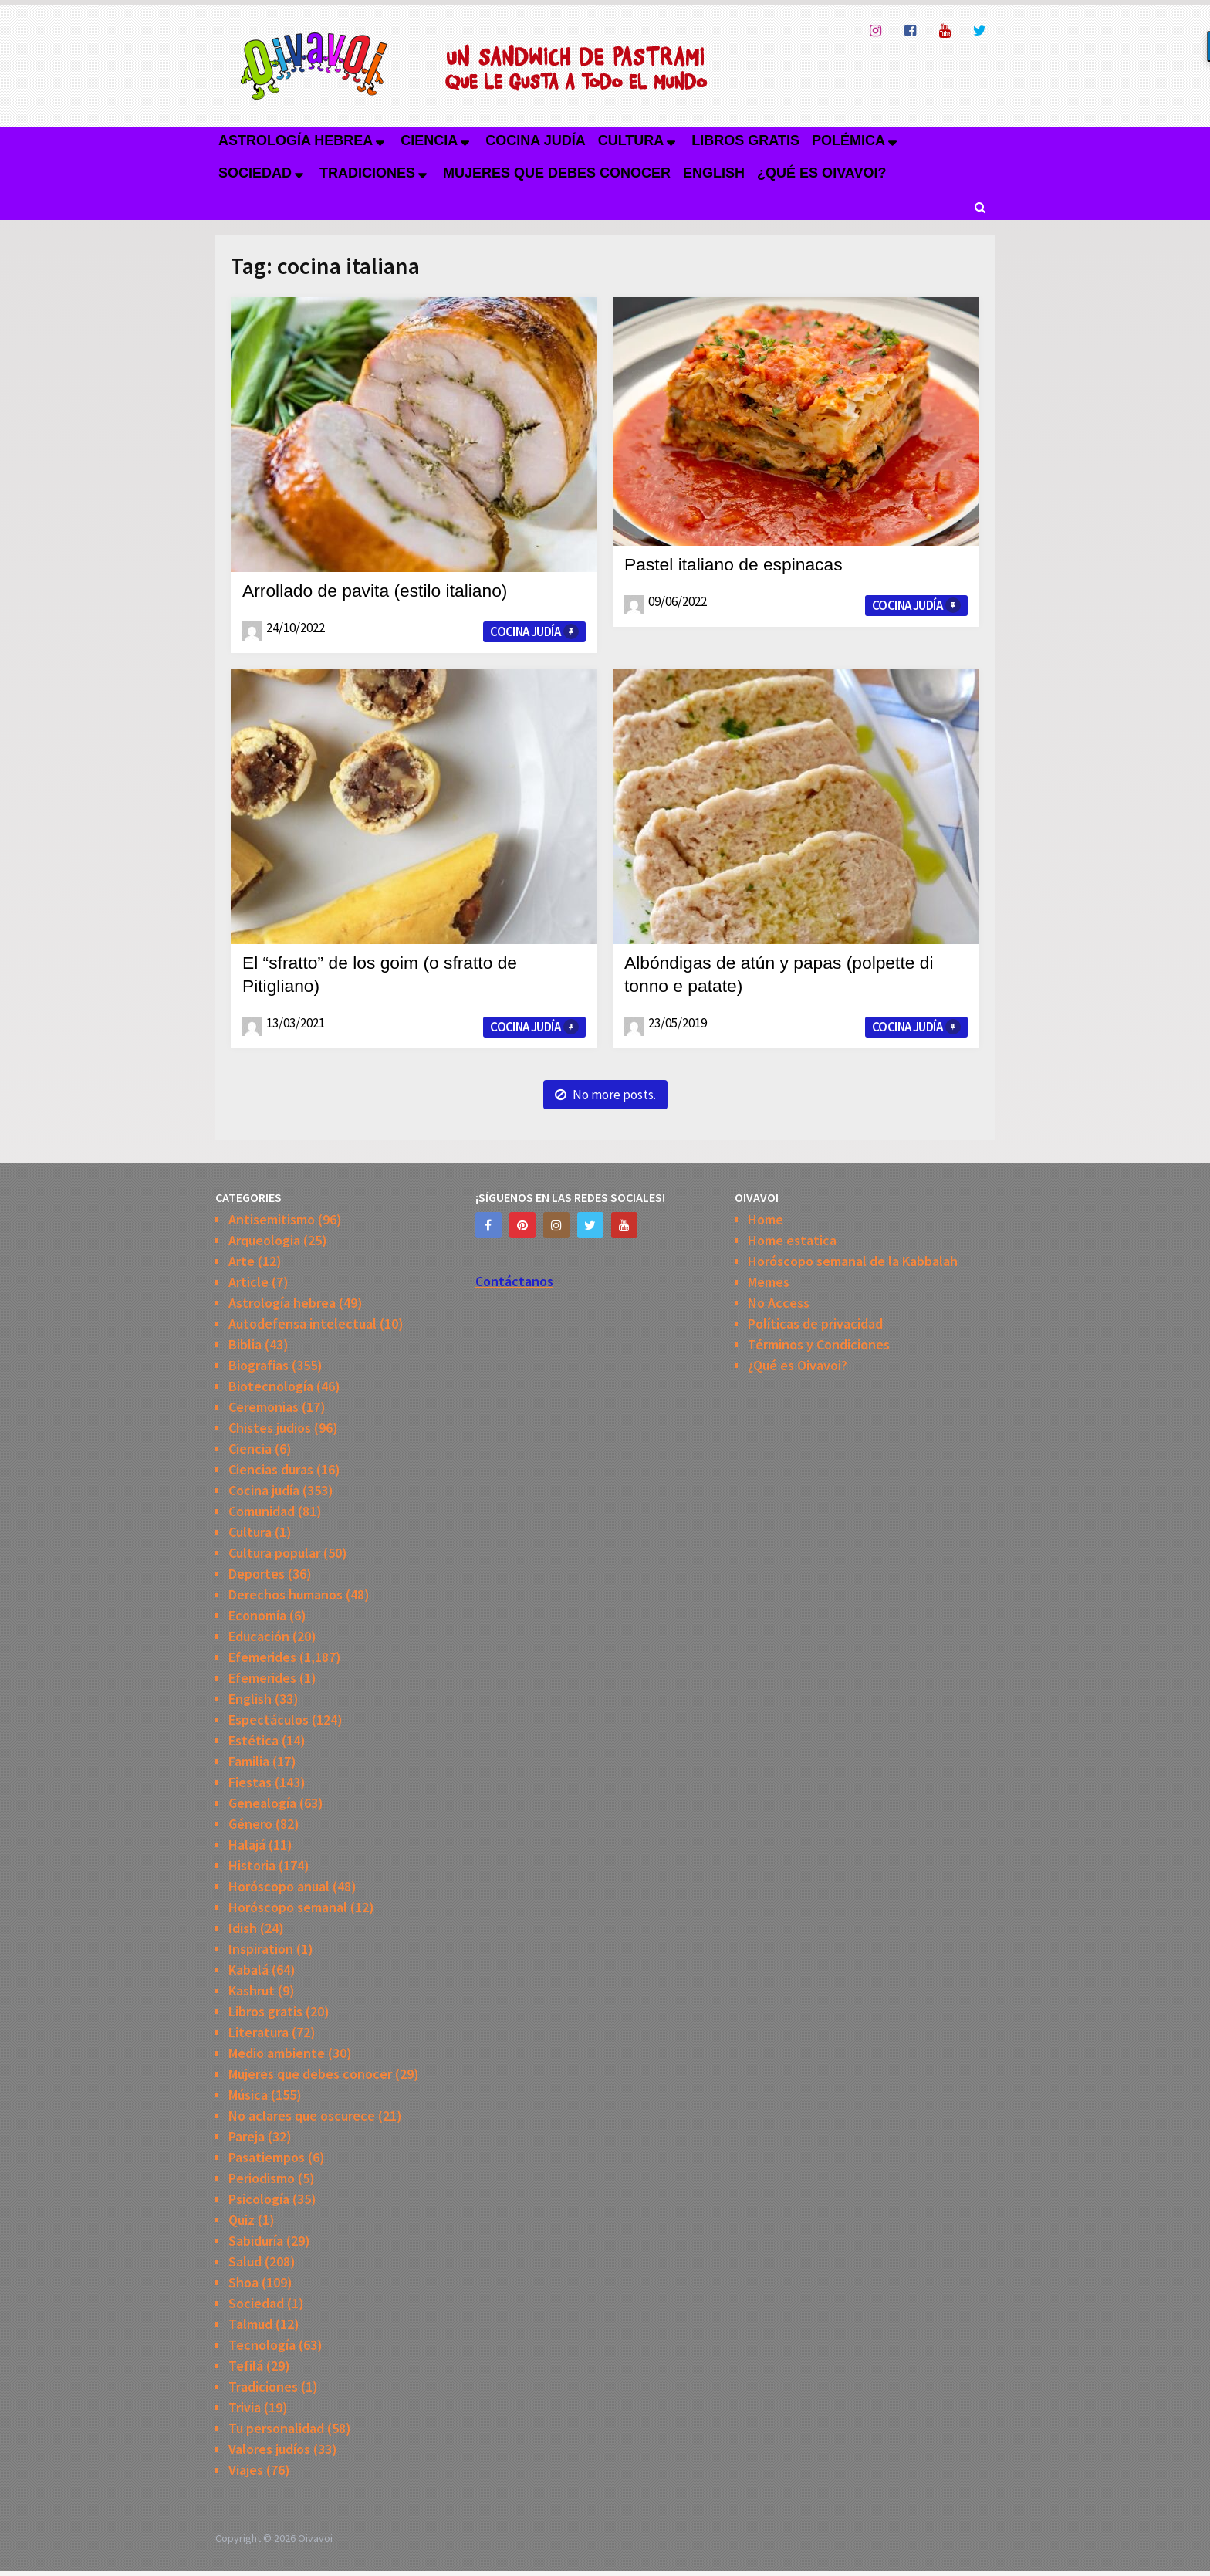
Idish (242, 1928)
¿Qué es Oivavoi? (821, 173)
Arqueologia (264, 1240)
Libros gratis (745, 140)
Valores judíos (269, 2449)
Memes (768, 1282)
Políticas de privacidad (815, 1323)
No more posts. (605, 1094)
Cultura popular (274, 1553)
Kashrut (251, 1990)
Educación (258, 1636)
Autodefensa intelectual (302, 1323)
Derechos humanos (285, 1594)
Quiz (241, 2220)
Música (248, 2095)
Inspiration (260, 1949)
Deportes (256, 1573)
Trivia (244, 2407)
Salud (245, 2261)
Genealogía (262, 1803)
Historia (251, 1865)
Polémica (848, 140)
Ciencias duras (270, 1469)
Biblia (245, 1344)
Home (765, 1219)
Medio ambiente (276, 2053)
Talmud (250, 2324)
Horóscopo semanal (287, 1907)
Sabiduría (255, 2240)
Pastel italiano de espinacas (739, 563)
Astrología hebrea (295, 140)
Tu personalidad (276, 2428)
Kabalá (248, 1970)
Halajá (246, 1844)
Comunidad (261, 1511)
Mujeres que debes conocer (557, 173)
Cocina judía (535, 140)
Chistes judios (269, 1428)
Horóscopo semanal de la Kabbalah (853, 1261)
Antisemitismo (271, 1219)
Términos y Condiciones (819, 1344)
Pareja (246, 2136)
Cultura (631, 140)
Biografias (258, 1365)
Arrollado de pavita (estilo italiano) (382, 590)
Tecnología (262, 2345)
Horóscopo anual (279, 1886)
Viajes (245, 2470)
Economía (257, 1615)
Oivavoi (315, 2538)
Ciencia (429, 140)
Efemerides (262, 1657)
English (714, 173)
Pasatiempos (266, 2157)
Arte (241, 1261)
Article (248, 1282)
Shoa (243, 2282)
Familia (248, 1761)
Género (250, 1824)
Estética (253, 1740)
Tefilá (245, 2366)
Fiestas (250, 1782)
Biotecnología (270, 1386)
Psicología (258, 2199)
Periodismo (261, 2178)
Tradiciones (367, 173)
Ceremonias (263, 1407)
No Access (778, 1303)
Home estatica (792, 1240)
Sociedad (255, 173)
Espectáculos (268, 1719)
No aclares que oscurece (301, 2115)
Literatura (258, 2032)
